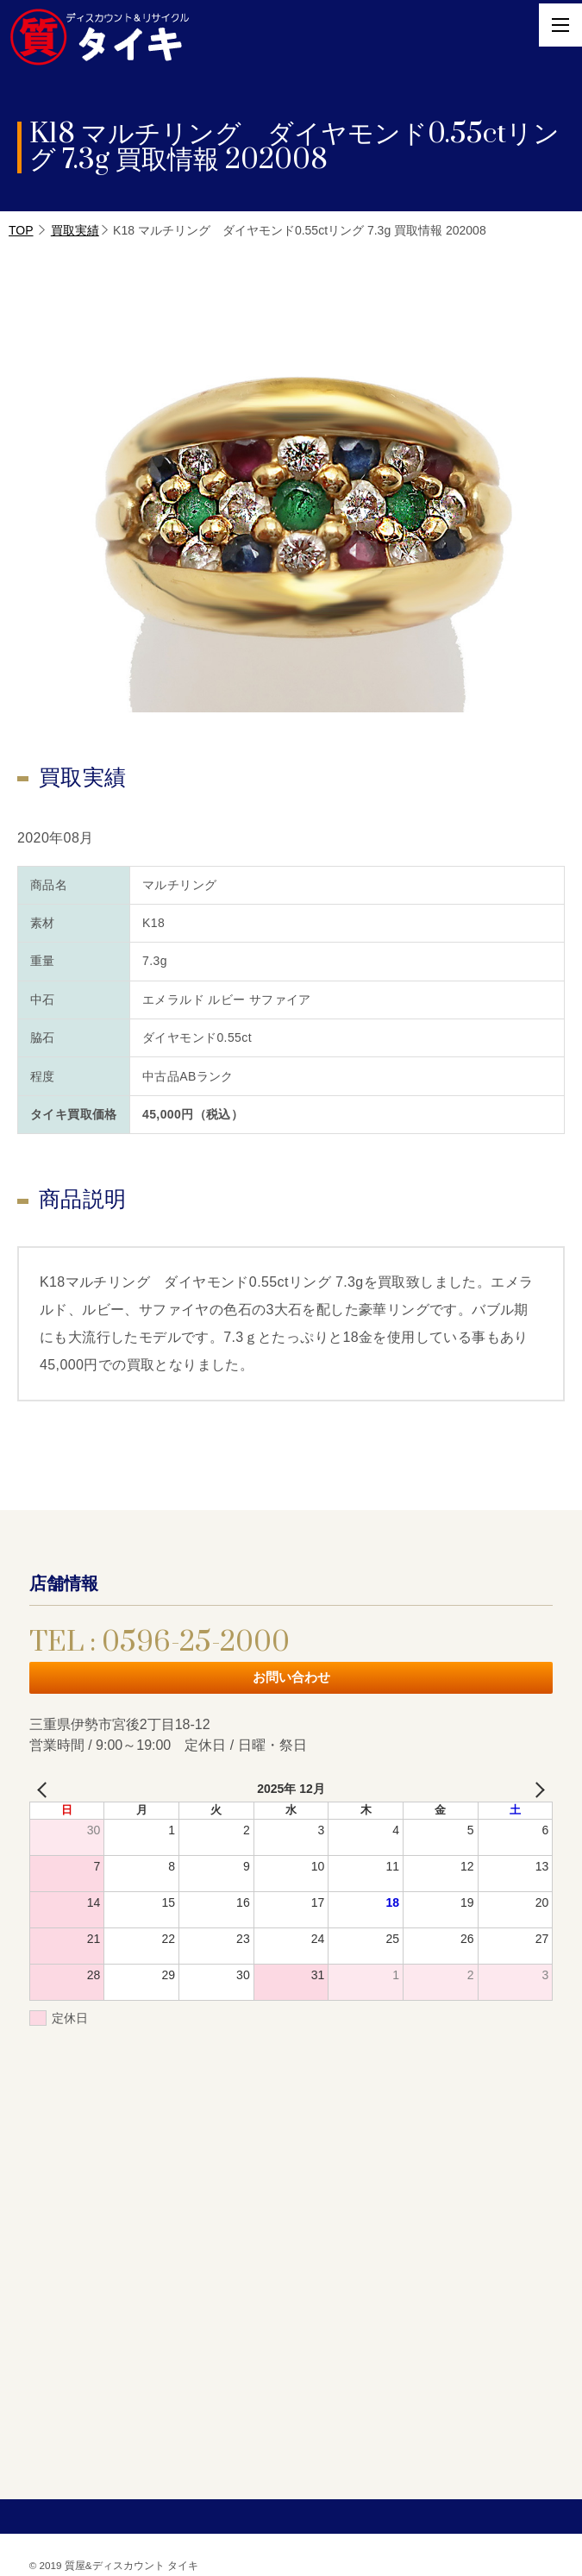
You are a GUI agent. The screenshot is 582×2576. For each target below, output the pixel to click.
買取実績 (75, 230)
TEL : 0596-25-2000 (159, 1642)
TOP (21, 230)
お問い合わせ (291, 1677)
